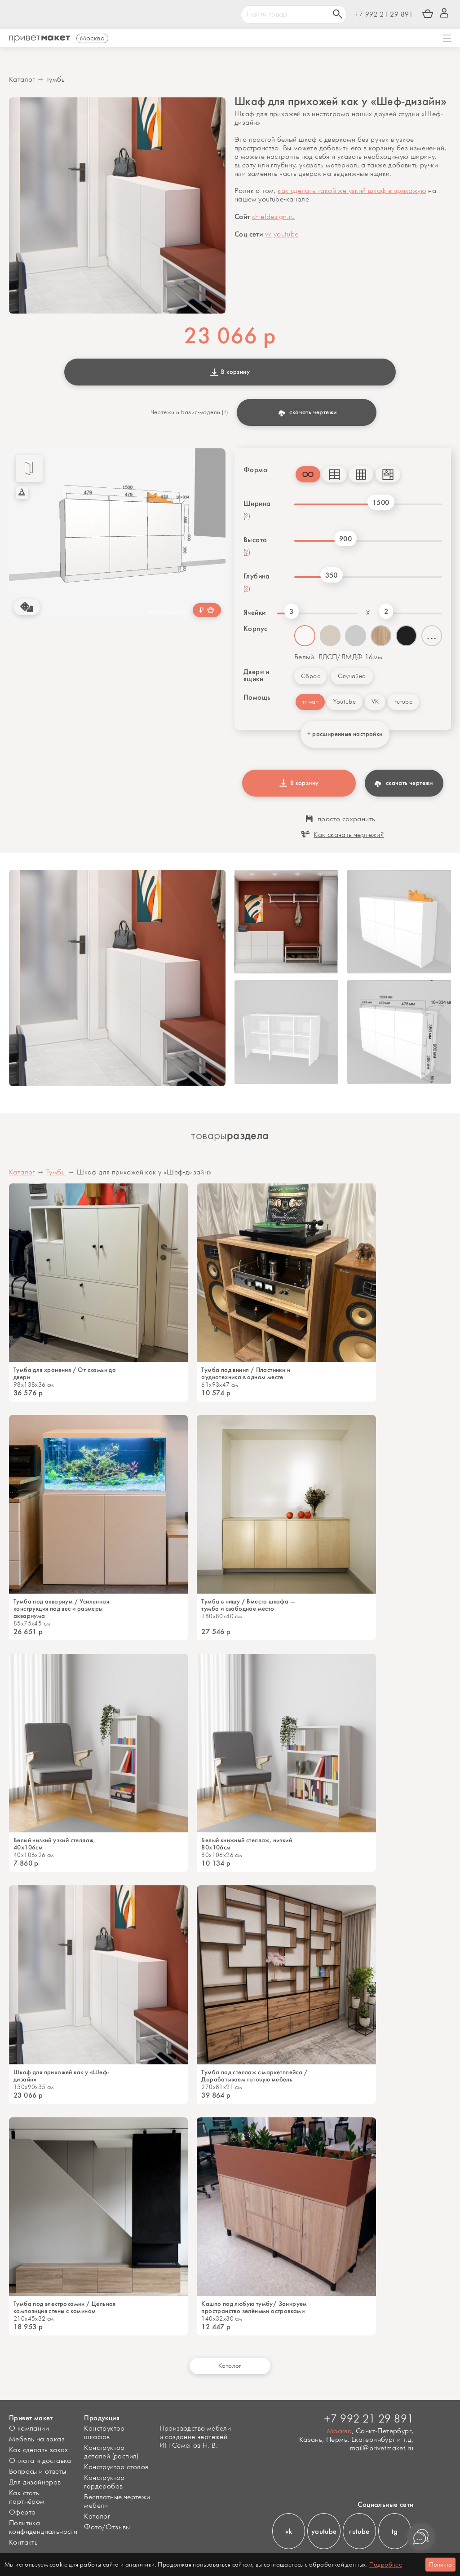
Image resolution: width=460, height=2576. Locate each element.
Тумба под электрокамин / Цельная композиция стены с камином (64, 2307)
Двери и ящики (256, 675)
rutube (403, 701)
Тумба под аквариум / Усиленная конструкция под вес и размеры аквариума (61, 1609)
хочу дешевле (167, 610)
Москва (339, 2431)
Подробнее (385, 2564)
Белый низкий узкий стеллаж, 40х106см (54, 1844)
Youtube (344, 701)
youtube (286, 234)
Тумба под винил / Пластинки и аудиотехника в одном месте (245, 1374)
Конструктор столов (116, 2467)
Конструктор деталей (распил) (111, 2452)
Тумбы (56, 79)
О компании (29, 2428)
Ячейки (254, 612)
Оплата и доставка (40, 2461)
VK (375, 701)
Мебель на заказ (37, 2439)
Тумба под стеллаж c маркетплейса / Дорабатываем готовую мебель (254, 2076)
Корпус (255, 628)
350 (331, 575)
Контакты (24, 2542)
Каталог (22, 79)
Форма (255, 469)
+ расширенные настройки (344, 734)
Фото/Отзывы (107, 2527)
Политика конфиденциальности (43, 2527)
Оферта (22, 2512)
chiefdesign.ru (273, 217)
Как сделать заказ (38, 2450)
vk (268, 234)
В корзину (230, 372)
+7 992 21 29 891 (383, 14)
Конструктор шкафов (104, 2432)
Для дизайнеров (35, 2482)
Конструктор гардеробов (104, 2482)
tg (395, 2531)
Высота (255, 539)
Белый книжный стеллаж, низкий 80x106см (246, 1844)
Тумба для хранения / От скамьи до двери (64, 1374)
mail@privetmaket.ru (382, 2448)
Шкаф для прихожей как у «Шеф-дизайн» (61, 2076)
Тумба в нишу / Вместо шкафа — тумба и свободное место (248, 1605)
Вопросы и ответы (37, 2471)
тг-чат (310, 701)
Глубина (256, 576)
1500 (380, 502)
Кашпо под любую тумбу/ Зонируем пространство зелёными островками (254, 2307)
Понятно (440, 2564)
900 (345, 538)
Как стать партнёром (27, 2497)
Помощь (256, 697)
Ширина (256, 503)
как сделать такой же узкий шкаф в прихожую (352, 191)
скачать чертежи (307, 412)
